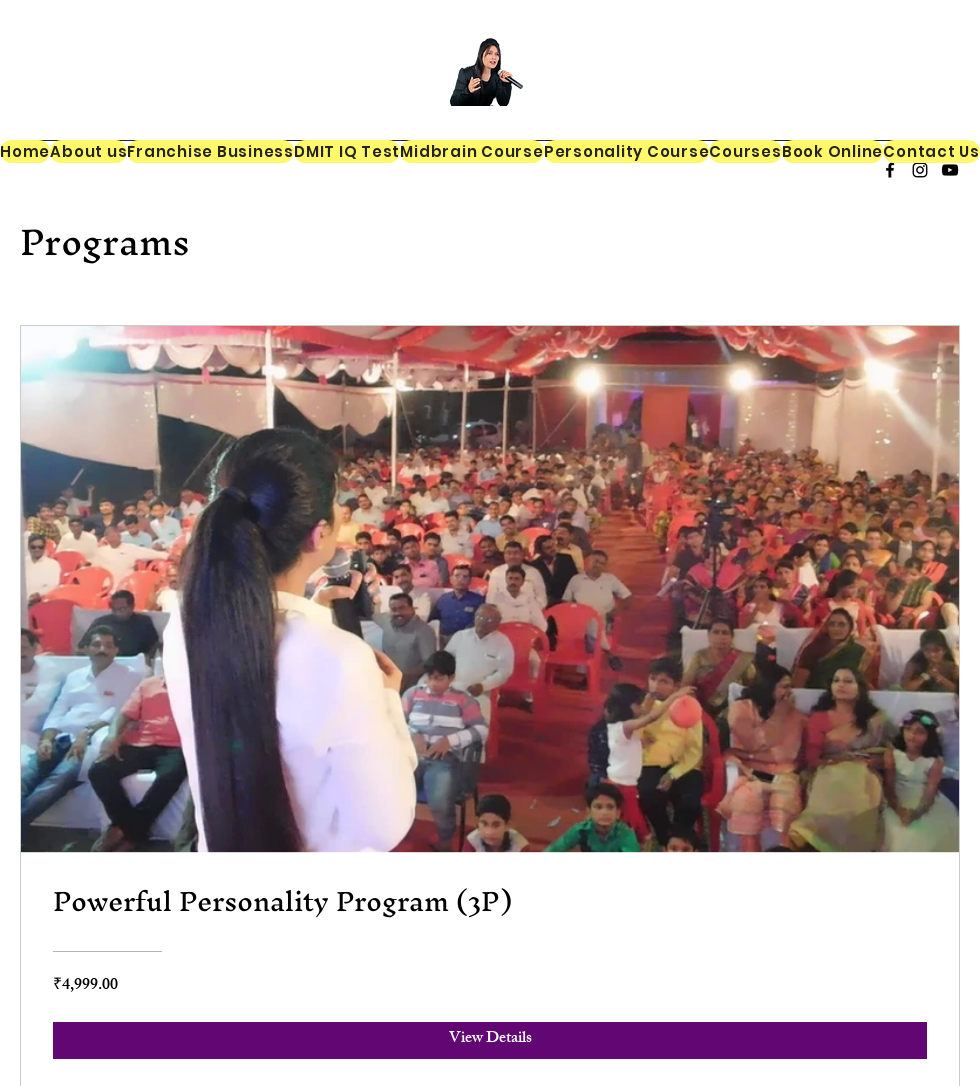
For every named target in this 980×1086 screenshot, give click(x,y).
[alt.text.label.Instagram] (920, 170)
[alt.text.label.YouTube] (950, 170)
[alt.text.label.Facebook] (890, 170)
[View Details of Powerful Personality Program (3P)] (490, 1040)
